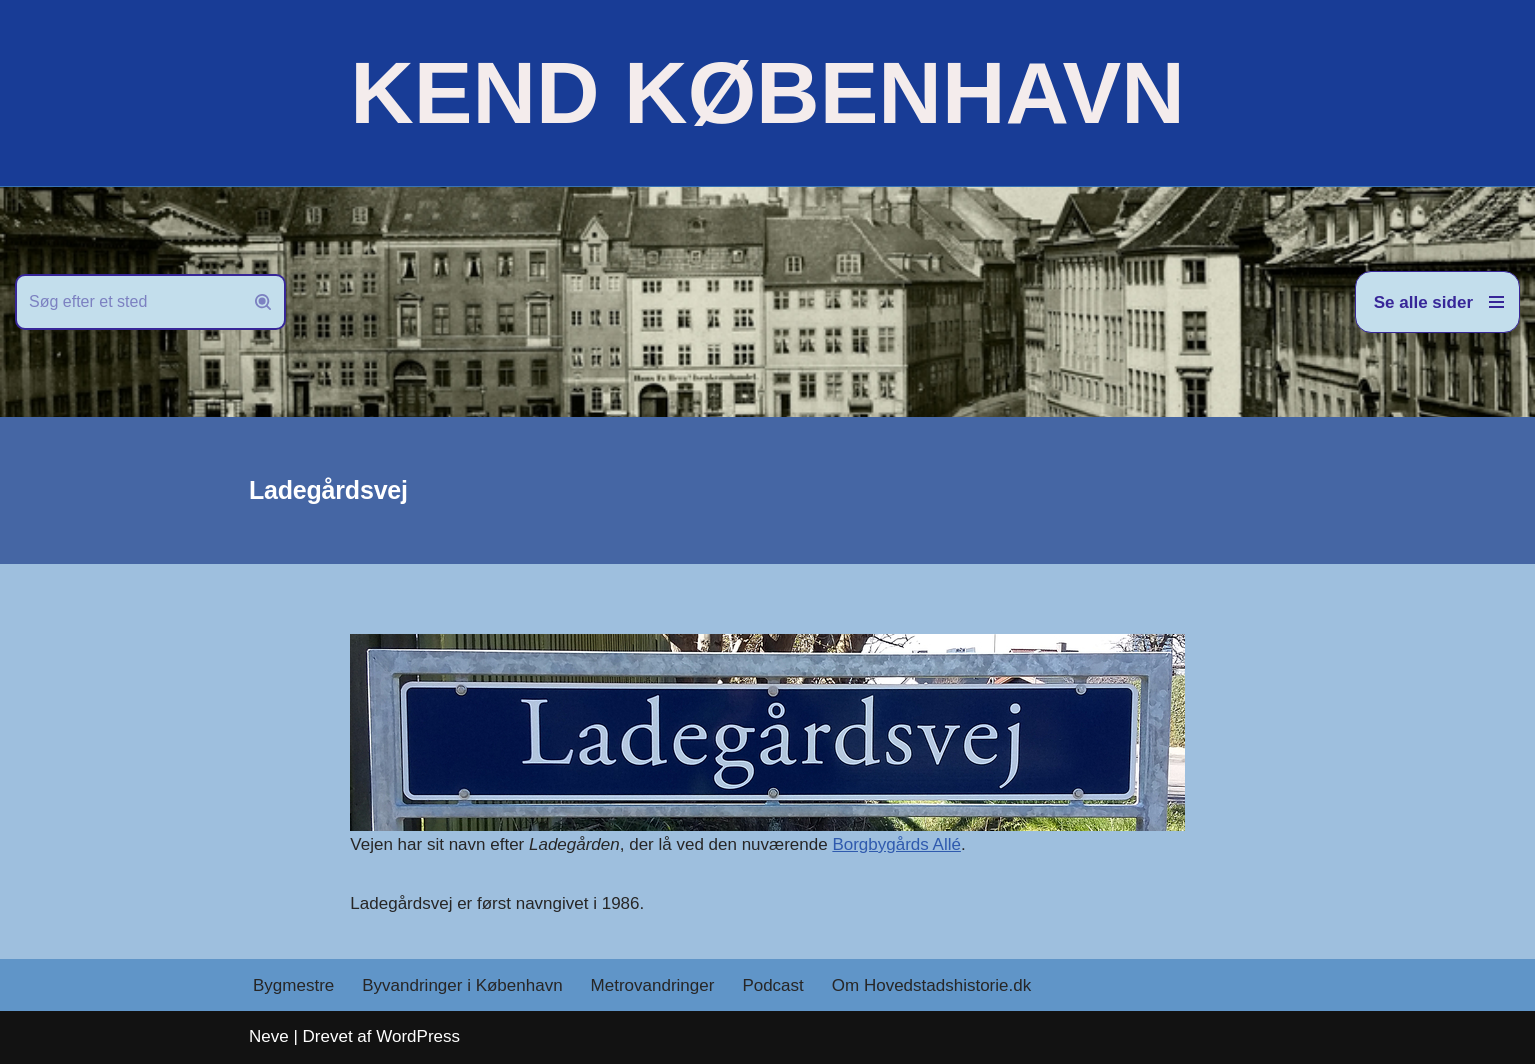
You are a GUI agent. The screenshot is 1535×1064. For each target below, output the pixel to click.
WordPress (418, 1036)
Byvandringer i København (462, 985)
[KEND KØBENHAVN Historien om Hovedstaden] (767, 93)
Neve (269, 1036)
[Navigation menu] (1437, 302)
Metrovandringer (653, 985)
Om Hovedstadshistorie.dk (931, 985)
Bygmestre (293, 985)
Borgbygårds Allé (896, 844)
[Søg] (128, 302)
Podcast (772, 985)
